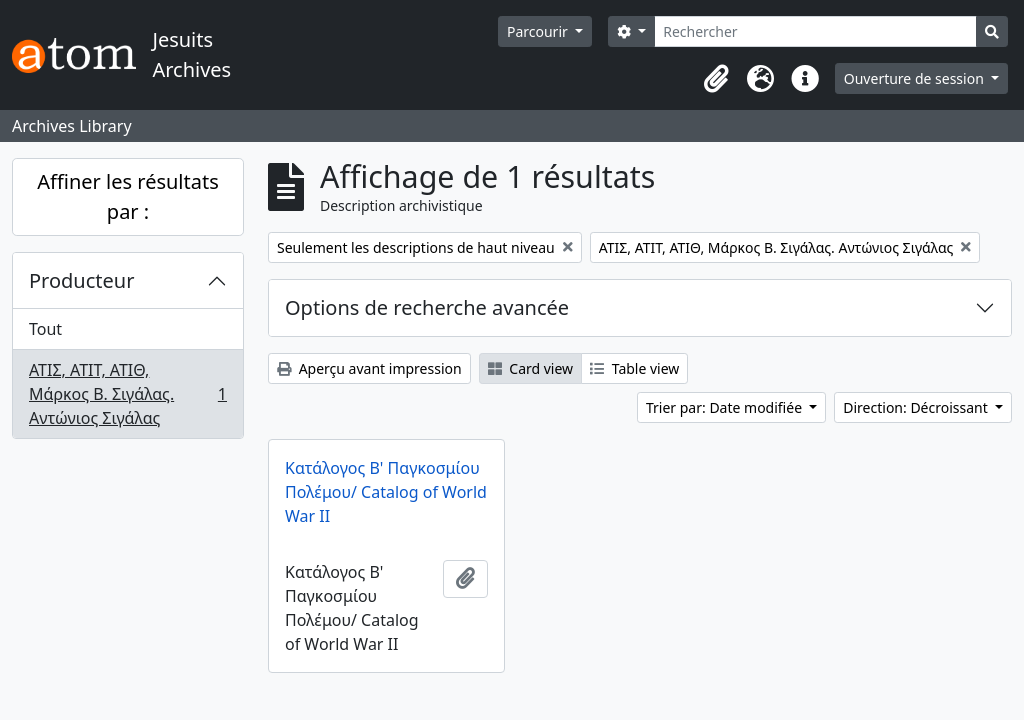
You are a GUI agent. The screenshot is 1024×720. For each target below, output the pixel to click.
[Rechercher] (815, 31)
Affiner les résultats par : (128, 196)
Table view (634, 368)
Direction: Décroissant (917, 407)
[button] (717, 79)
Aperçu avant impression (369, 368)
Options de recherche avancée (427, 307)
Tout (45, 329)
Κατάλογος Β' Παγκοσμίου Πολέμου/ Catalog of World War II (386, 492)
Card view (530, 368)
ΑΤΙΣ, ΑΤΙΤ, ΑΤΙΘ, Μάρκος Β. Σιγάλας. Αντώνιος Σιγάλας (127, 394)
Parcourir (539, 31)
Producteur (81, 280)
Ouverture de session (916, 78)
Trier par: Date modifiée (726, 407)
